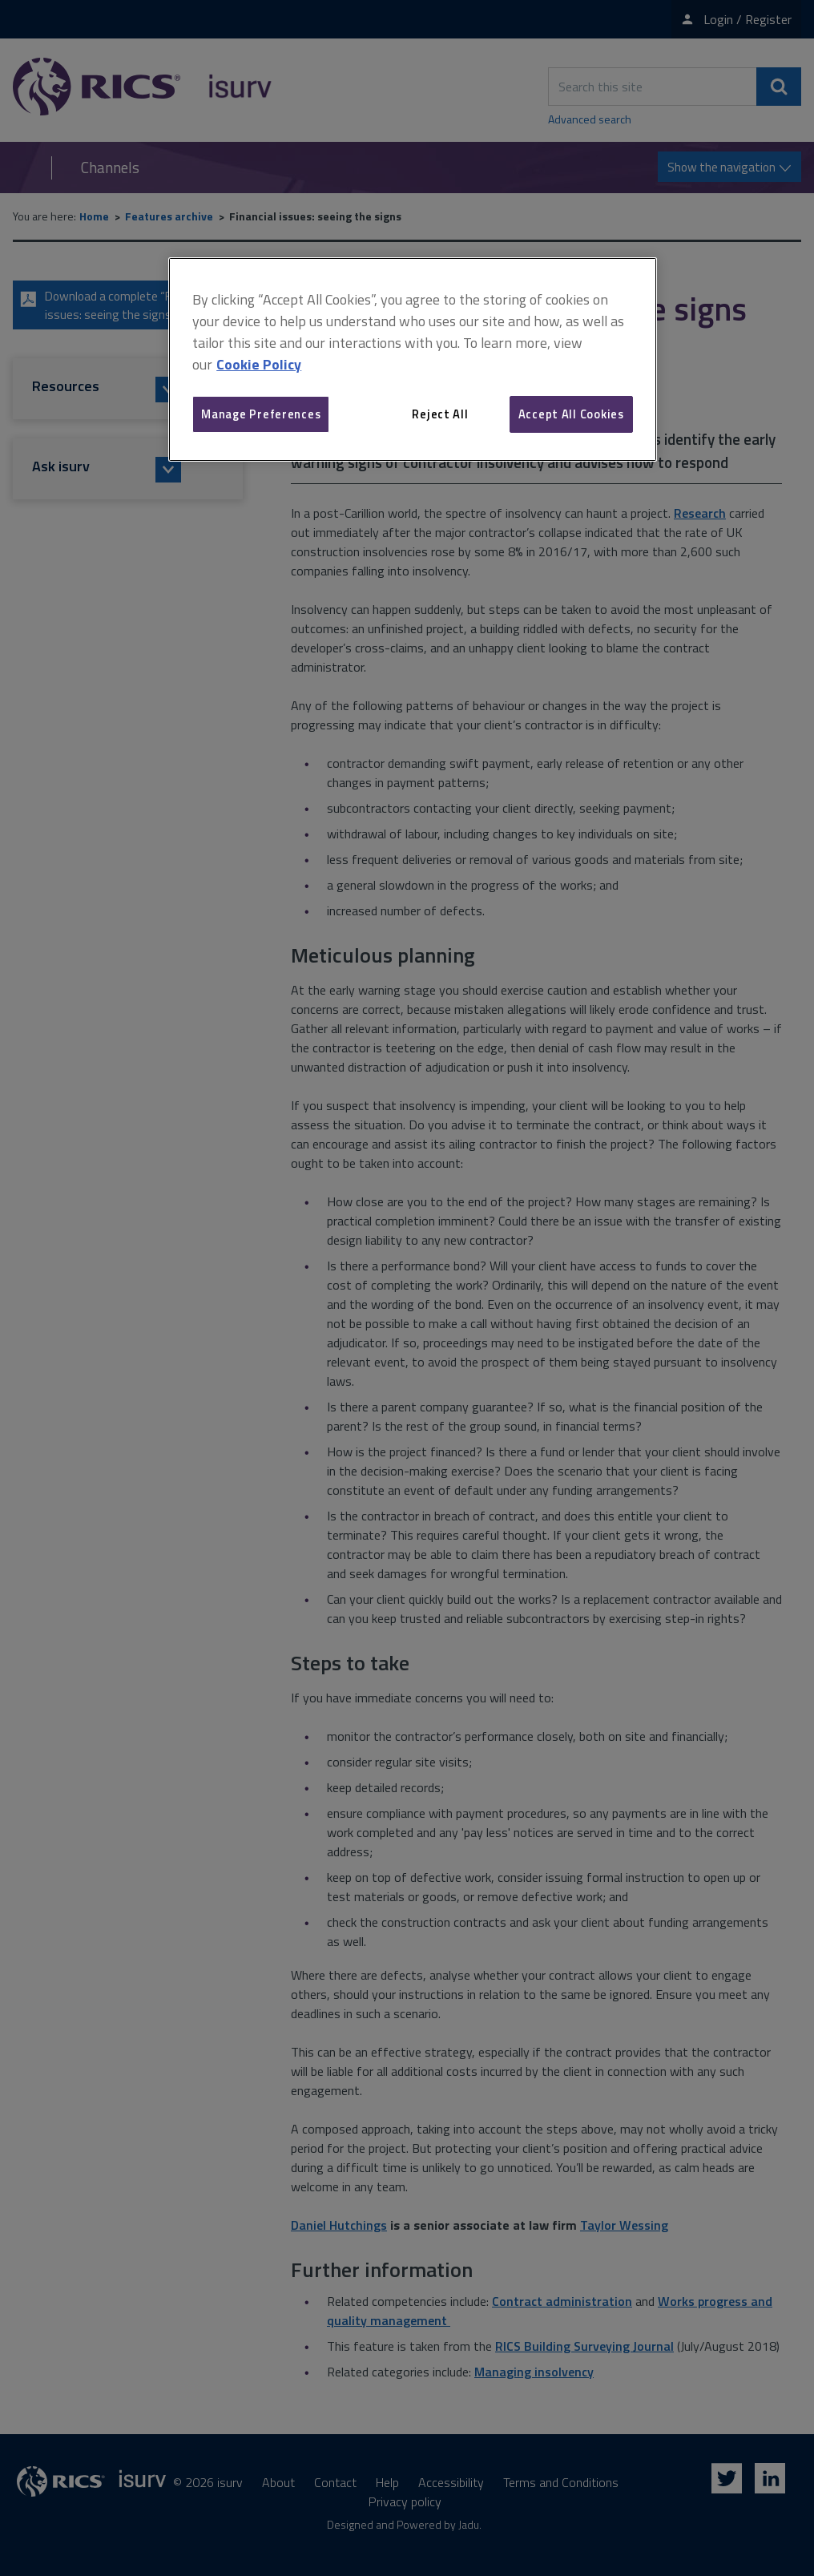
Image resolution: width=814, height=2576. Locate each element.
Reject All (440, 414)
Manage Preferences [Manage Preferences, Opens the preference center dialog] (260, 414)
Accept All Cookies (571, 414)
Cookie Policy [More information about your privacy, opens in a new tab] (258, 364)
